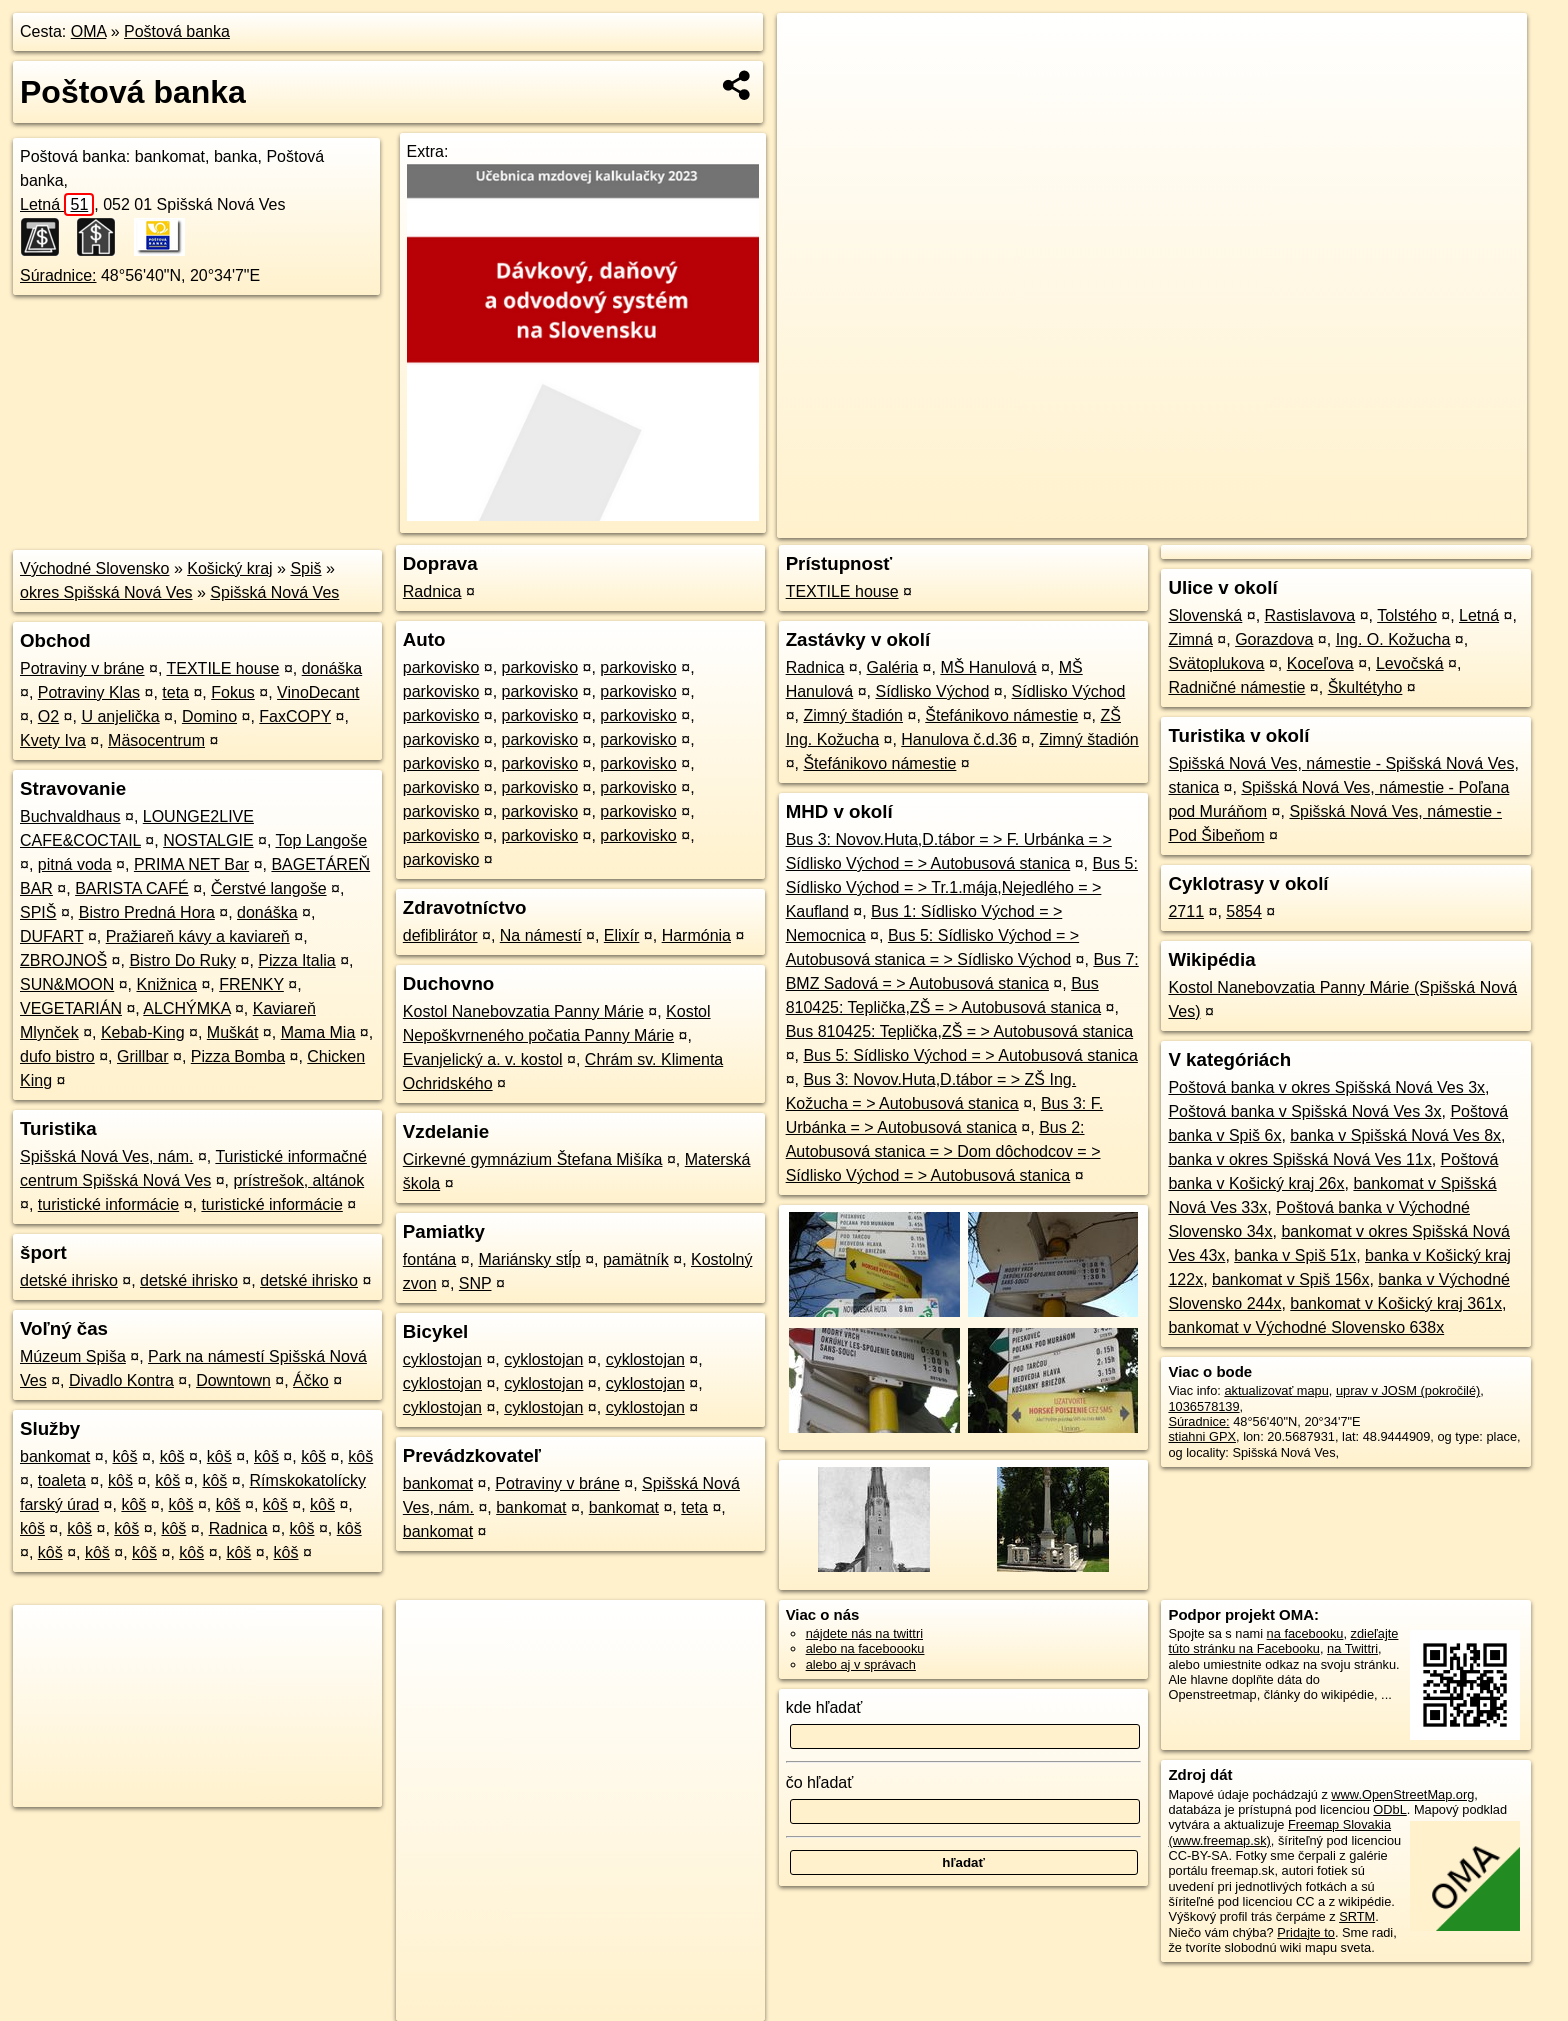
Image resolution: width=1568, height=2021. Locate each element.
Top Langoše (322, 840)
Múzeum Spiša (73, 1356)
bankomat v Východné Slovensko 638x (1306, 1327)
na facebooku (1305, 1633)
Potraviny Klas (89, 692)
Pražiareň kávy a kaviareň (198, 936)
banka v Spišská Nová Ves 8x (1395, 1135)
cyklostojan (442, 1359)
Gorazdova (1274, 639)
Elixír (622, 935)
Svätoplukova (1216, 663)
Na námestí (541, 935)
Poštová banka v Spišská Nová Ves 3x (1304, 1111)
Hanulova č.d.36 (959, 739)
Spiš (305, 568)
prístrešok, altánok (298, 1180)
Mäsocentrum (156, 740)
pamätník (636, 1259)
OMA (89, 31)
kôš (125, 1456)
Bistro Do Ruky (182, 960)
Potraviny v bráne (82, 668)
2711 (1186, 911)
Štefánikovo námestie (1001, 715)
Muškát (233, 1032)
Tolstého (1407, 615)
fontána (429, 1259)
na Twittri (1352, 1648)
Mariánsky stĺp (529, 1259)
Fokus (233, 692)
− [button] (811, 78)
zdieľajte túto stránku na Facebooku (1283, 1641)
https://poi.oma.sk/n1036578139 (1436, 523)
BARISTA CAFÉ (132, 888)
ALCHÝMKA (186, 1008)
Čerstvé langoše (269, 888)
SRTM (1357, 1916)
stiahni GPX (1202, 1436)
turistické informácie (108, 1204)
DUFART (51, 936)
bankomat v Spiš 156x (1290, 1279)
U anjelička (120, 716)
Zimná (1190, 639)
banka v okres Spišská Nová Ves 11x (1299, 1159)
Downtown (233, 1380)
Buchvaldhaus (70, 816)
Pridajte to (1306, 1932)
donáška (332, 668)
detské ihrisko (69, 1280)
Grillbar (143, 1056)
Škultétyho (1365, 687)
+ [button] (811, 47)
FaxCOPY (295, 716)
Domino (209, 716)
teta (175, 692)
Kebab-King (143, 1032)
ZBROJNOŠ (63, 960)
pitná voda (75, 864)
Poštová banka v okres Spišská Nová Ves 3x (1326, 1087)
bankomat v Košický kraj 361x (1396, 1303)
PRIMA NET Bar (191, 864)
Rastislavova (1310, 615)
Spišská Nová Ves (274, 592)
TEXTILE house (222, 668)
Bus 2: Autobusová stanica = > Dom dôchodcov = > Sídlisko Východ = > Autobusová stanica (943, 1151)
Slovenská (1205, 615)
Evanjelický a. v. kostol (483, 1059)
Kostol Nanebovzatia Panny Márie (523, 1011)
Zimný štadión (853, 715)
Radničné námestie (1236, 687)
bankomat (55, 1456)
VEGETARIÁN (71, 1008)
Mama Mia (318, 1032)
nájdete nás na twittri (864, 1633)
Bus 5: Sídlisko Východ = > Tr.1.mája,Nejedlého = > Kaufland (962, 887)
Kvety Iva (53, 740)
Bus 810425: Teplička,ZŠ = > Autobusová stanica (960, 1031)
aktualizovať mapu (1276, 1390)
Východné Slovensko (94, 568)
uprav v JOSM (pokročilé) (1408, 1390)
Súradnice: (58, 275)
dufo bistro (57, 1056)
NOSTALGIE (208, 840)
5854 (1244, 911)
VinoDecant (318, 692)
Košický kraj (229, 568)
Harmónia (696, 935)
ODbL (1389, 1809)
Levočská (1410, 663)
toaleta (62, 1480)
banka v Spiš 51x (1295, 1255)
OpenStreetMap (1182, 523)
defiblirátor (440, 935)
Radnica (238, 1528)
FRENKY (251, 984)
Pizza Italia (296, 960)
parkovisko (441, 667)
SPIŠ (38, 912)
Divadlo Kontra (121, 1380)
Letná (57, 204)
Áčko (311, 1380)
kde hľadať (824, 1707)
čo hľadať (820, 1782)
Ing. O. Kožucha (1393, 639)
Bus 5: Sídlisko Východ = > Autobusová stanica (970, 1055)
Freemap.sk (1285, 523)
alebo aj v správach (861, 1664)
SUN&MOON (67, 984)
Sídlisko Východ (932, 691)
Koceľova (1320, 663)
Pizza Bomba (238, 1056)
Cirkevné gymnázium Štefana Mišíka (533, 1159)
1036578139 (1203, 1406)
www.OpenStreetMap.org (1402, 1794)
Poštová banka (177, 31)
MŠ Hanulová (988, 667)
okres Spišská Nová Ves (106, 592)
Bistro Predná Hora (147, 912)
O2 (48, 716)
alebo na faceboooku (865, 1648)
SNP (475, 1283)
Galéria (893, 667)
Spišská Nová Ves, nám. (106, 1156)
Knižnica (166, 984)
